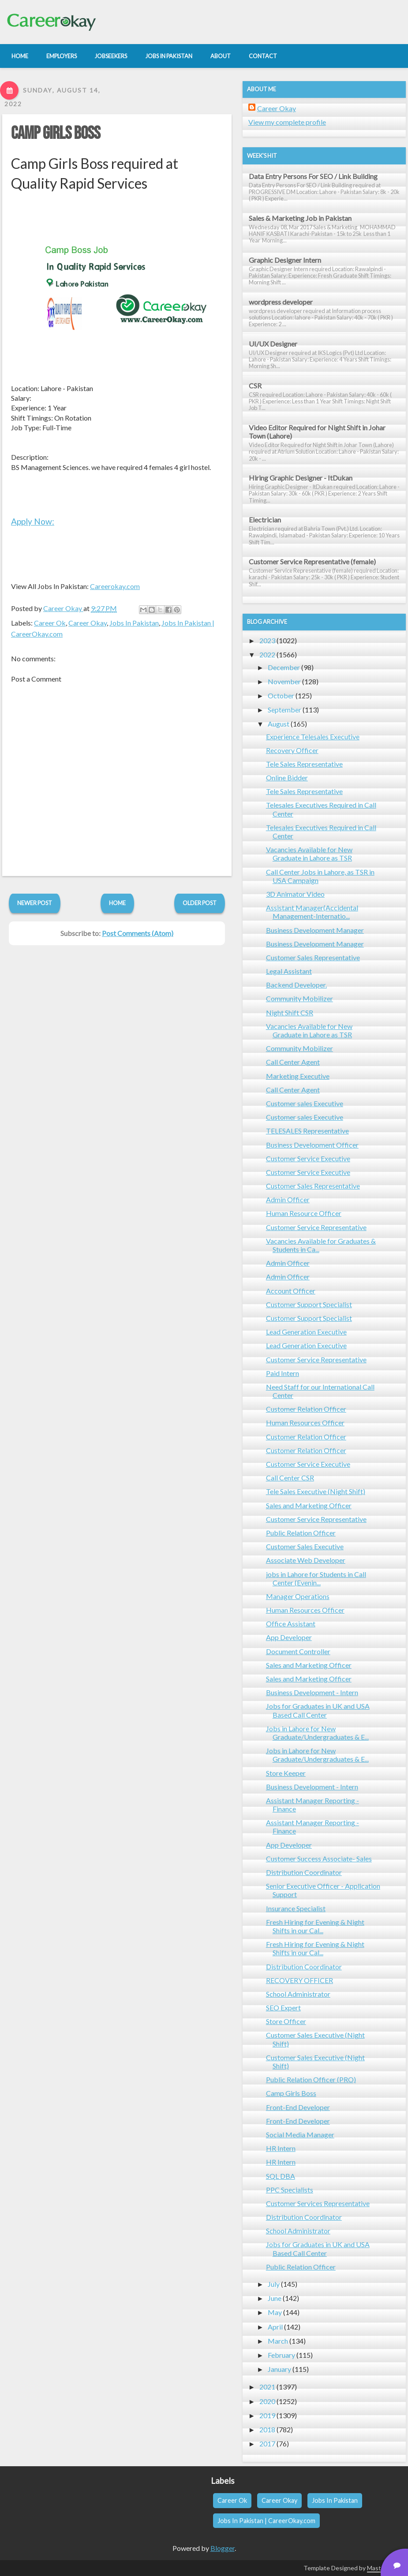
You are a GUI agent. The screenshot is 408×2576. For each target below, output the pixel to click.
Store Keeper (286, 1773)
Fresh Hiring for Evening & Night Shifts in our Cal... (315, 1926)
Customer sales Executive (304, 1103)
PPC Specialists (289, 2189)
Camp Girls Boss (55, 133)
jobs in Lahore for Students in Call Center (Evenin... (316, 1578)
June (274, 2298)
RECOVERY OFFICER (299, 1980)
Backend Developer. (296, 984)
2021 (267, 2386)
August (278, 723)
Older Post (200, 902)
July (274, 2284)
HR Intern (281, 2148)
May (275, 2312)
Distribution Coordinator (304, 1872)
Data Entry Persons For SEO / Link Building (313, 176)
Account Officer (290, 1290)
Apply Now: (32, 521)
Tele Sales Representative (304, 764)
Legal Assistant (289, 971)
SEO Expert (283, 2007)
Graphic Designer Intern (285, 260)
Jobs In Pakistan (134, 623)
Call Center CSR (290, 1477)
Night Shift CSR (289, 1012)
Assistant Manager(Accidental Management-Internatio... (312, 911)
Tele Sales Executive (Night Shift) (315, 1491)
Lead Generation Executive (306, 1331)
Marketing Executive (297, 1076)
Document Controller (298, 1651)
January (279, 2369)
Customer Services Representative (318, 2203)
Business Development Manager (315, 930)
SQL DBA (280, 2176)
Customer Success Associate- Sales (319, 1858)
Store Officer (286, 2021)
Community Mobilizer (299, 998)
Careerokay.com (115, 586)
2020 (267, 2401)
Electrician (265, 519)
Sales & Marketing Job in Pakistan (300, 218)
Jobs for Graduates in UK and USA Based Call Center (318, 1710)
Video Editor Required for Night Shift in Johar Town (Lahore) (317, 431)
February (281, 2355)
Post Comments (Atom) (137, 933)
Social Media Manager (300, 2134)
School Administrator (298, 1994)
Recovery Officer (292, 750)
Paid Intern (282, 1373)
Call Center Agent (293, 1062)
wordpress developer (281, 302)
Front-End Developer (298, 2107)
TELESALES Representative (307, 1130)
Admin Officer (288, 1199)
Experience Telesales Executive (312, 736)
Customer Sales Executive (305, 1546)
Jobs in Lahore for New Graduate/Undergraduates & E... (317, 1732)
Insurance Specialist (296, 1908)
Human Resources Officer (305, 1422)
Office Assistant (290, 1623)
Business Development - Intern (312, 1692)
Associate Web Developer (305, 1560)
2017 (267, 2443)
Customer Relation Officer (306, 1409)
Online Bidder (287, 777)
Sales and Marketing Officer (309, 1505)
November (284, 681)
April (275, 2327)
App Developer (289, 1637)
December (284, 667)
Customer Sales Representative (313, 957)
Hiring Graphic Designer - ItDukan (300, 477)
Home (117, 902)
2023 (267, 640)
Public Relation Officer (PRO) (311, 2079)
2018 (267, 2429)
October (281, 695)
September (284, 709)
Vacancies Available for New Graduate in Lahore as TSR (309, 853)
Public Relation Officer (301, 1532)
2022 (267, 654)
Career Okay (87, 623)
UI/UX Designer (273, 343)
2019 (267, 2415)
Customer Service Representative (316, 1227)
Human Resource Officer (303, 1213)
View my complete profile (287, 122)
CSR (255, 385)
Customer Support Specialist (309, 1304)
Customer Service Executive (308, 1158)
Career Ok (50, 623)
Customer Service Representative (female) (312, 561)
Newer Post (34, 902)
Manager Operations (297, 1596)
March (278, 2341)
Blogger (222, 2548)
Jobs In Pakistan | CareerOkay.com (266, 2520)
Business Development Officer (312, 1145)
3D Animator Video (295, 894)
